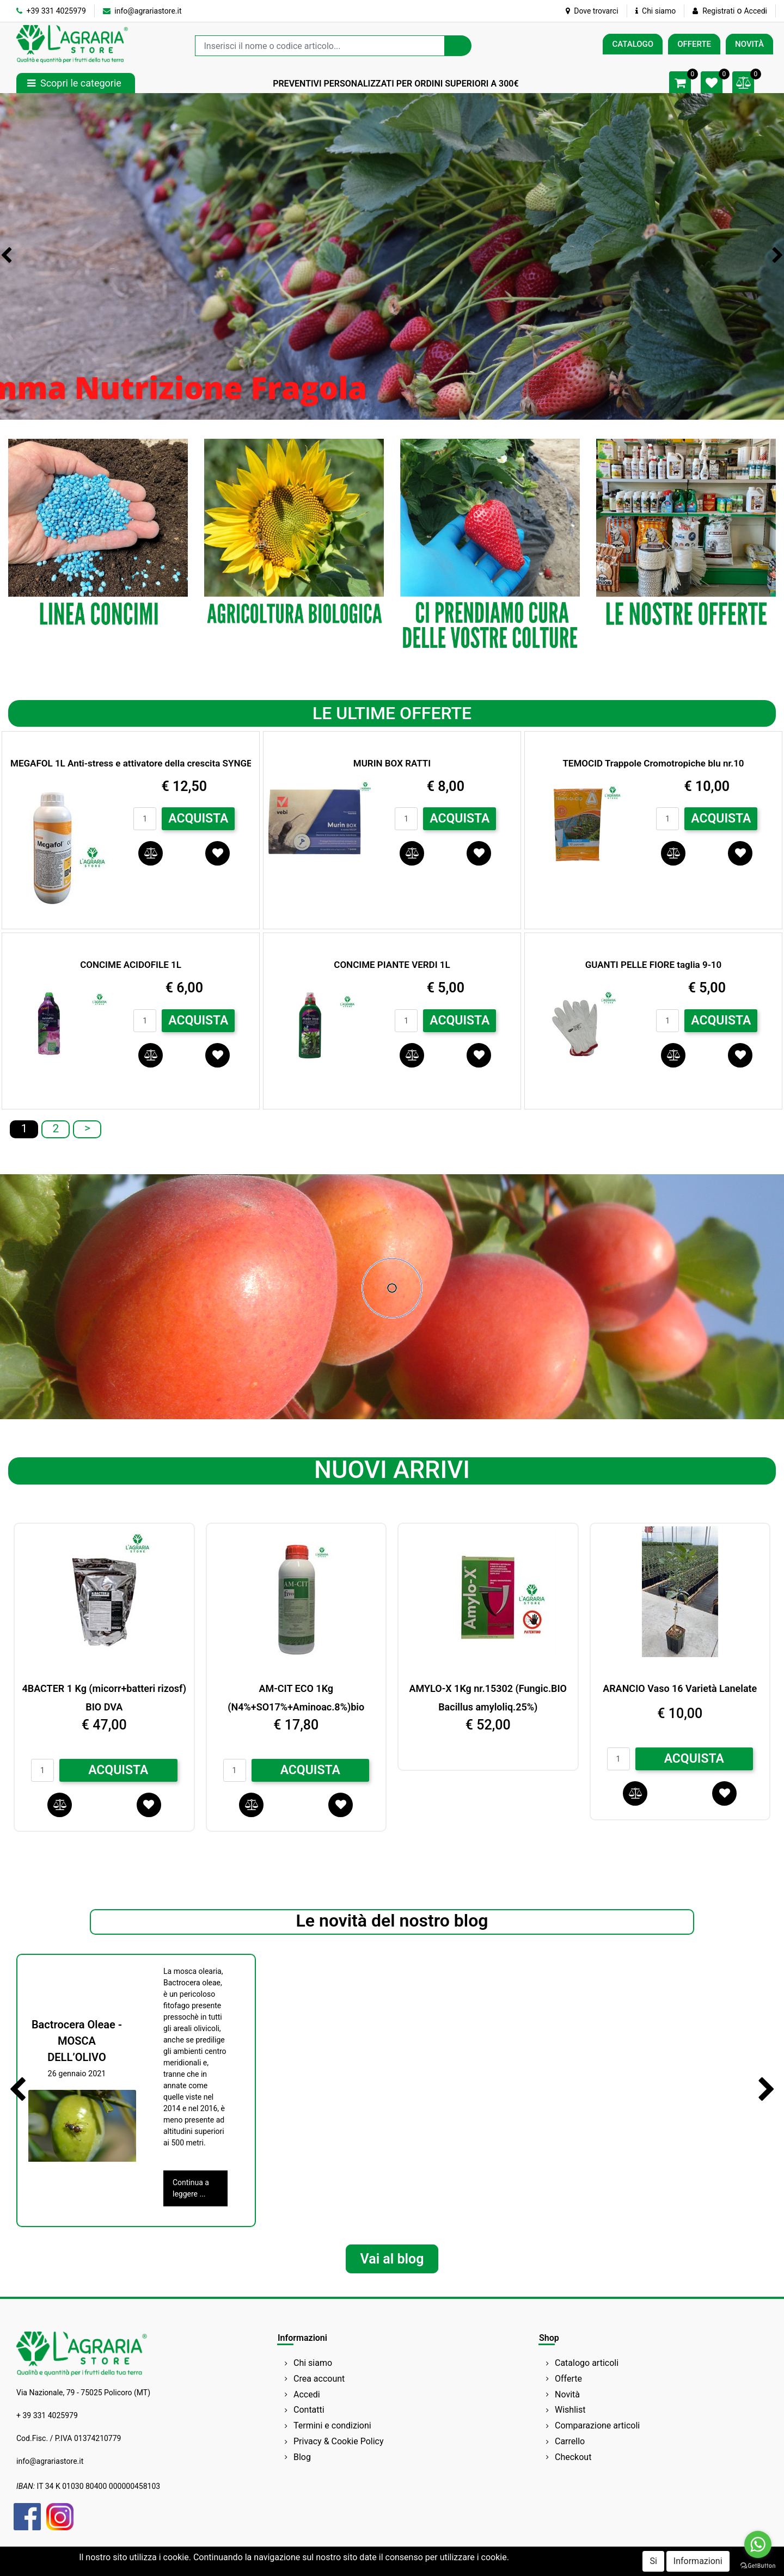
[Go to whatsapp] (757, 2544)
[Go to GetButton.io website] (757, 2565)
